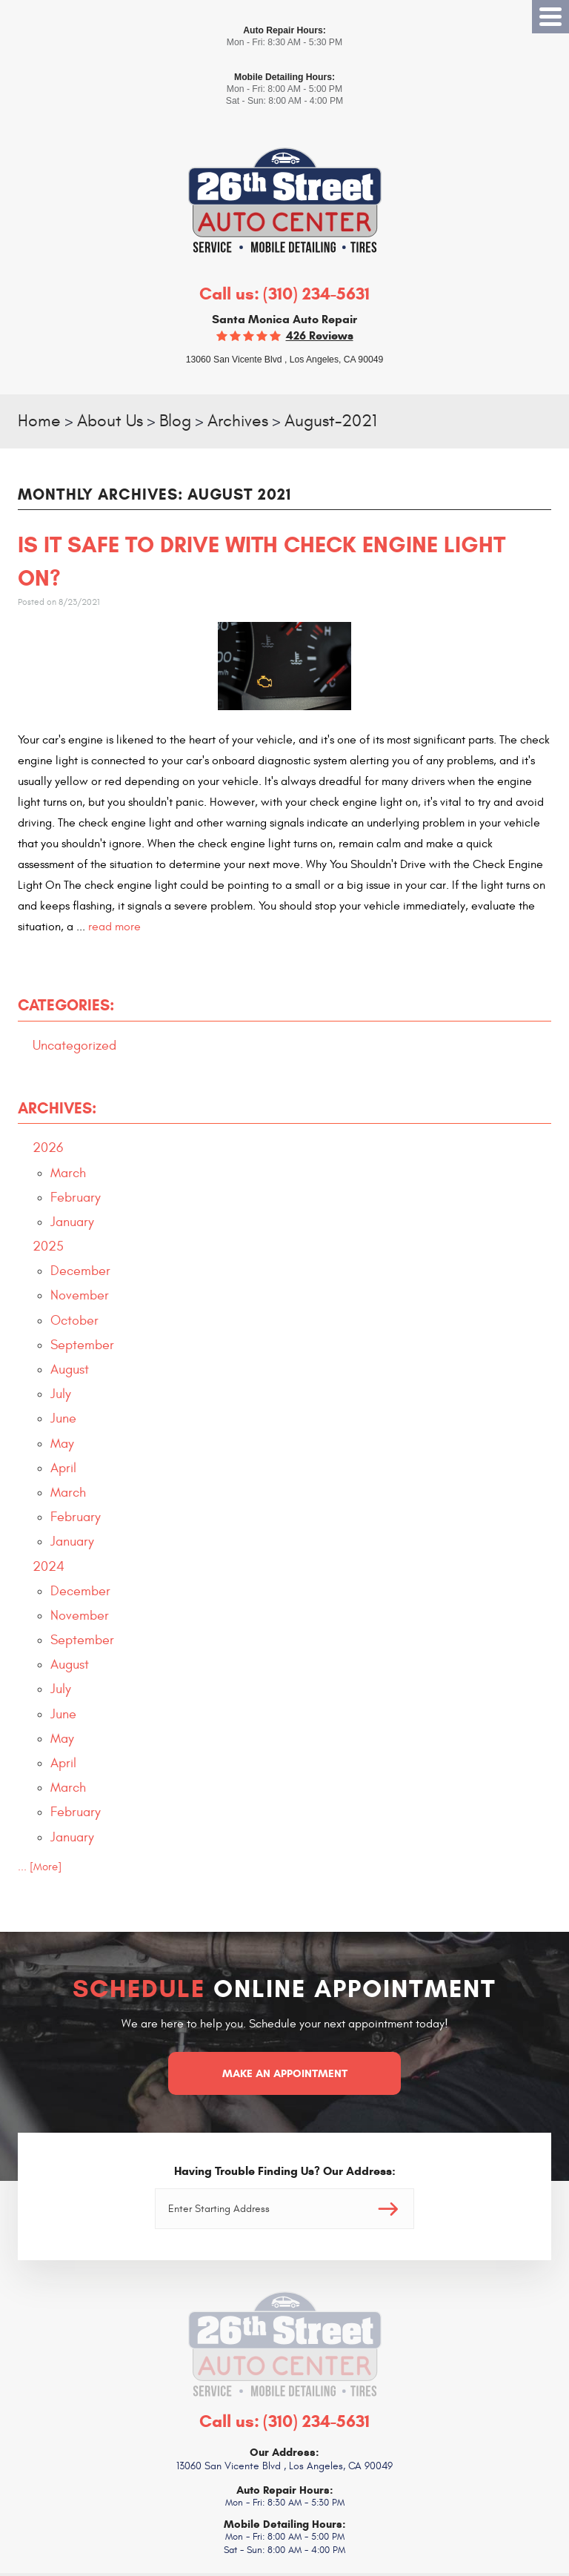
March (68, 1173)
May (62, 1443)
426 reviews (319, 335)
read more (114, 926)
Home (39, 421)
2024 (48, 1567)
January (72, 1222)
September (82, 1345)
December (80, 1271)
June (63, 1418)
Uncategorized (74, 1045)
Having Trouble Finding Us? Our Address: (285, 2171)
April (63, 1468)
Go (388, 2208)
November (79, 1295)
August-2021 (330, 421)
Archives (237, 421)
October (74, 1320)
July (60, 1394)
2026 (48, 1148)
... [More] (39, 1867)
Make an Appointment (284, 2073)
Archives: (57, 1108)
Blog (175, 421)
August (69, 1369)
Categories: (66, 1005)
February (75, 1197)
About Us (110, 421)
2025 (48, 1246)
